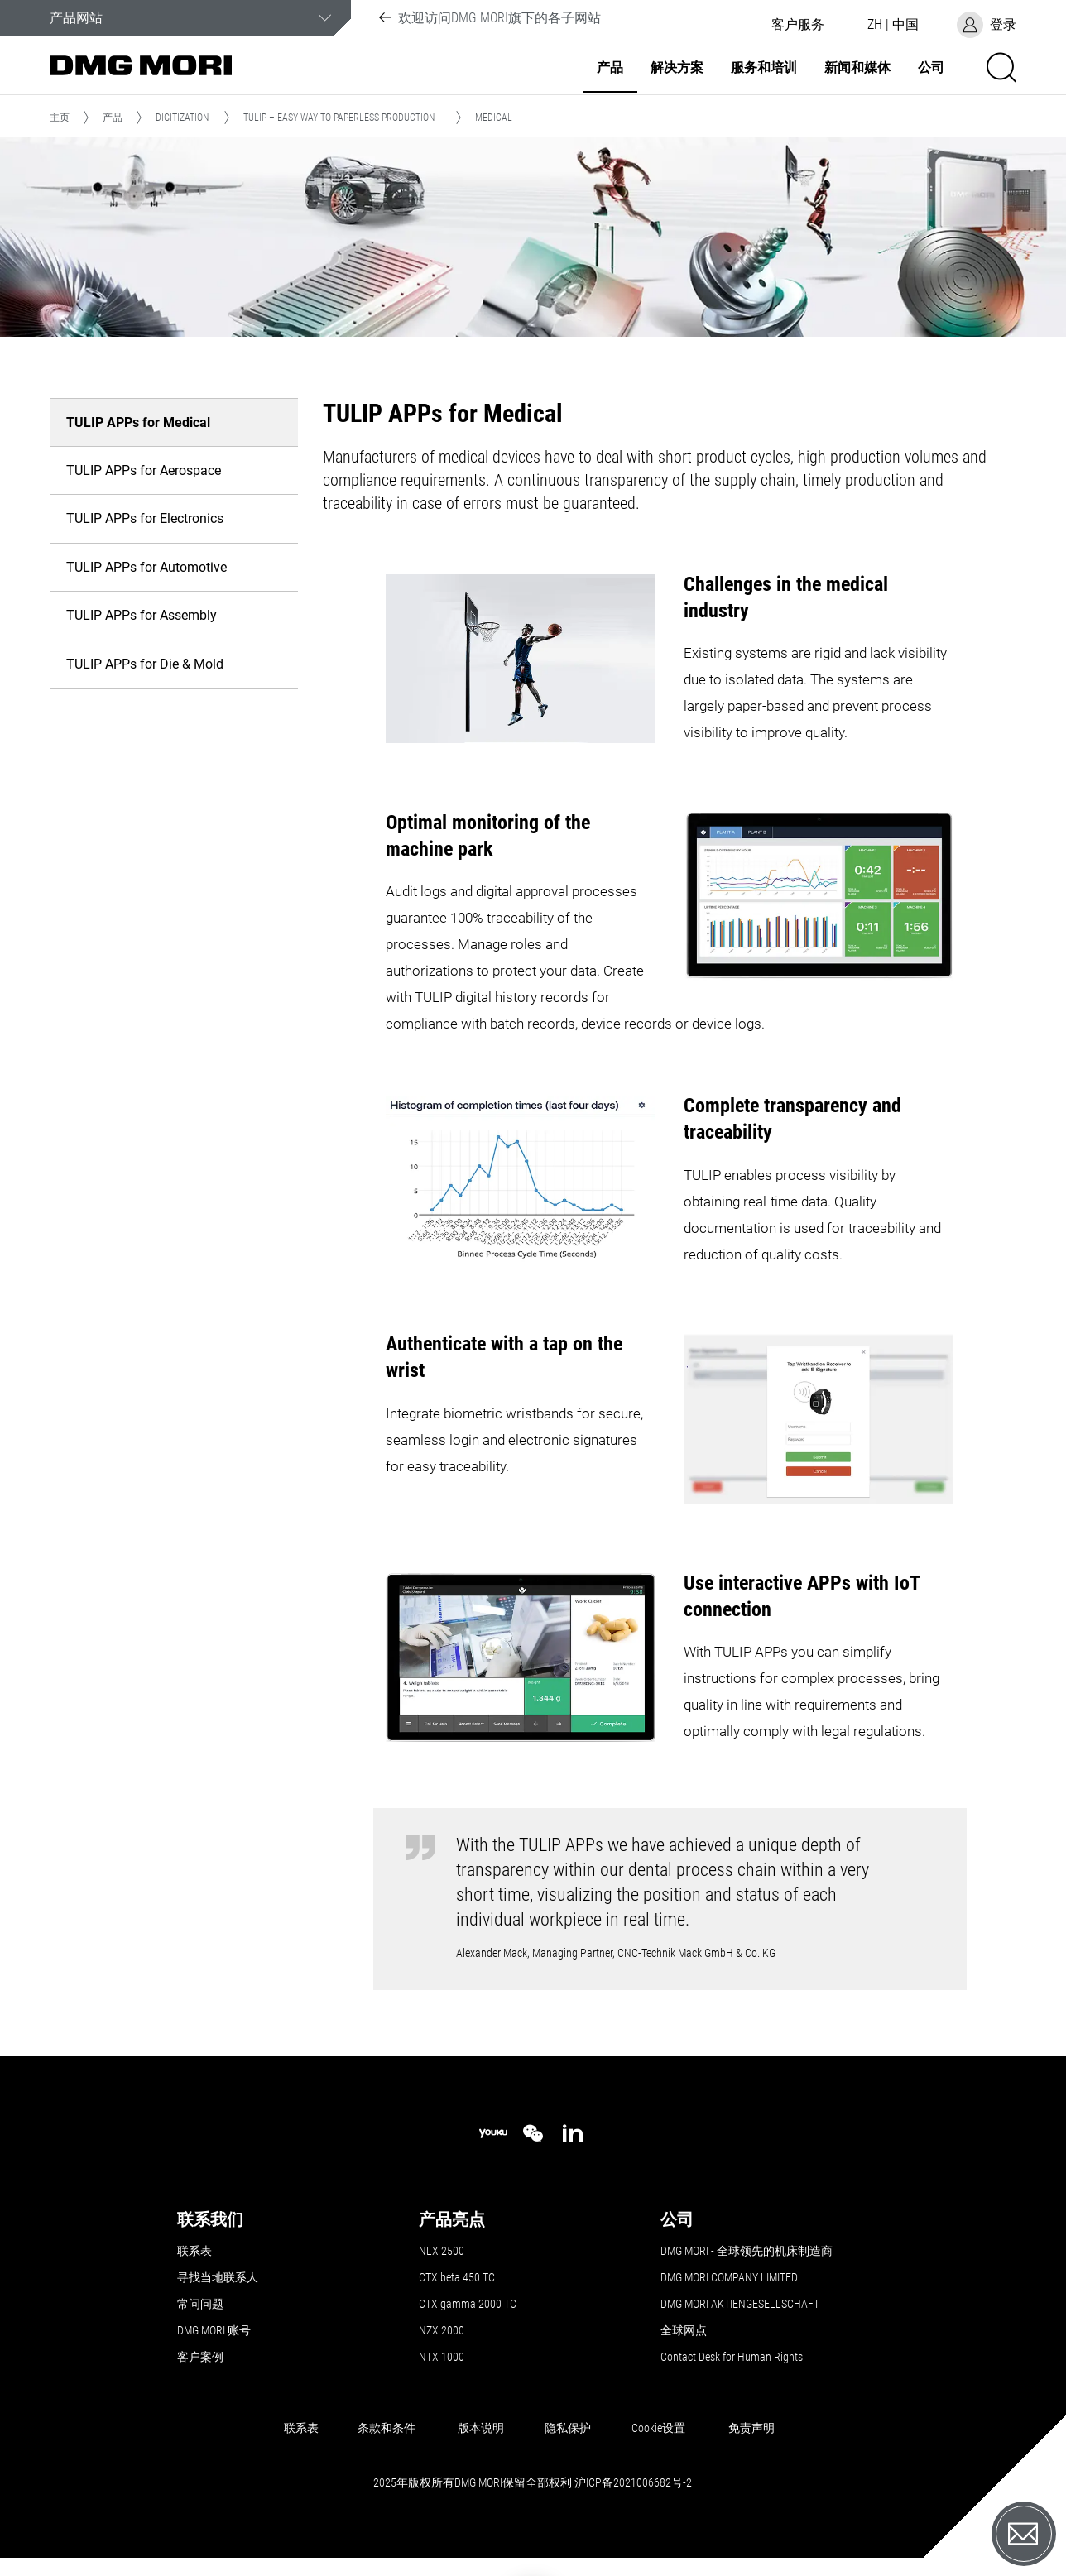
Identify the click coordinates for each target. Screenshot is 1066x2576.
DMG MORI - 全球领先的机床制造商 (746, 2250)
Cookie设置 (658, 2427)
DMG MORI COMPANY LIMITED (729, 2277)
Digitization (182, 117)
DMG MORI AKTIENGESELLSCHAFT (739, 2303)
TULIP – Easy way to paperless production (339, 117)
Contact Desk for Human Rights (731, 2356)
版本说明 (481, 2427)
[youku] (493, 2133)
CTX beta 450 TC (457, 2277)
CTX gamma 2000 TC (467, 2303)
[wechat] (533, 2133)
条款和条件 (386, 2427)
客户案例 (200, 2356)
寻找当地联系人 (217, 2277)
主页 (60, 117)
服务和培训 (764, 67)
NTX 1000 (441, 2356)
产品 (610, 67)
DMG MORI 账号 (214, 2330)
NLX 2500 (441, 2250)
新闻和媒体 (857, 67)
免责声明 (751, 2427)
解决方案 (677, 67)
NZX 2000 (441, 2330)
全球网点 (683, 2330)
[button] (797, 25)
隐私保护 (568, 2427)
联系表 (194, 2250)
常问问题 (200, 2303)
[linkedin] (573, 2133)
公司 (931, 67)
